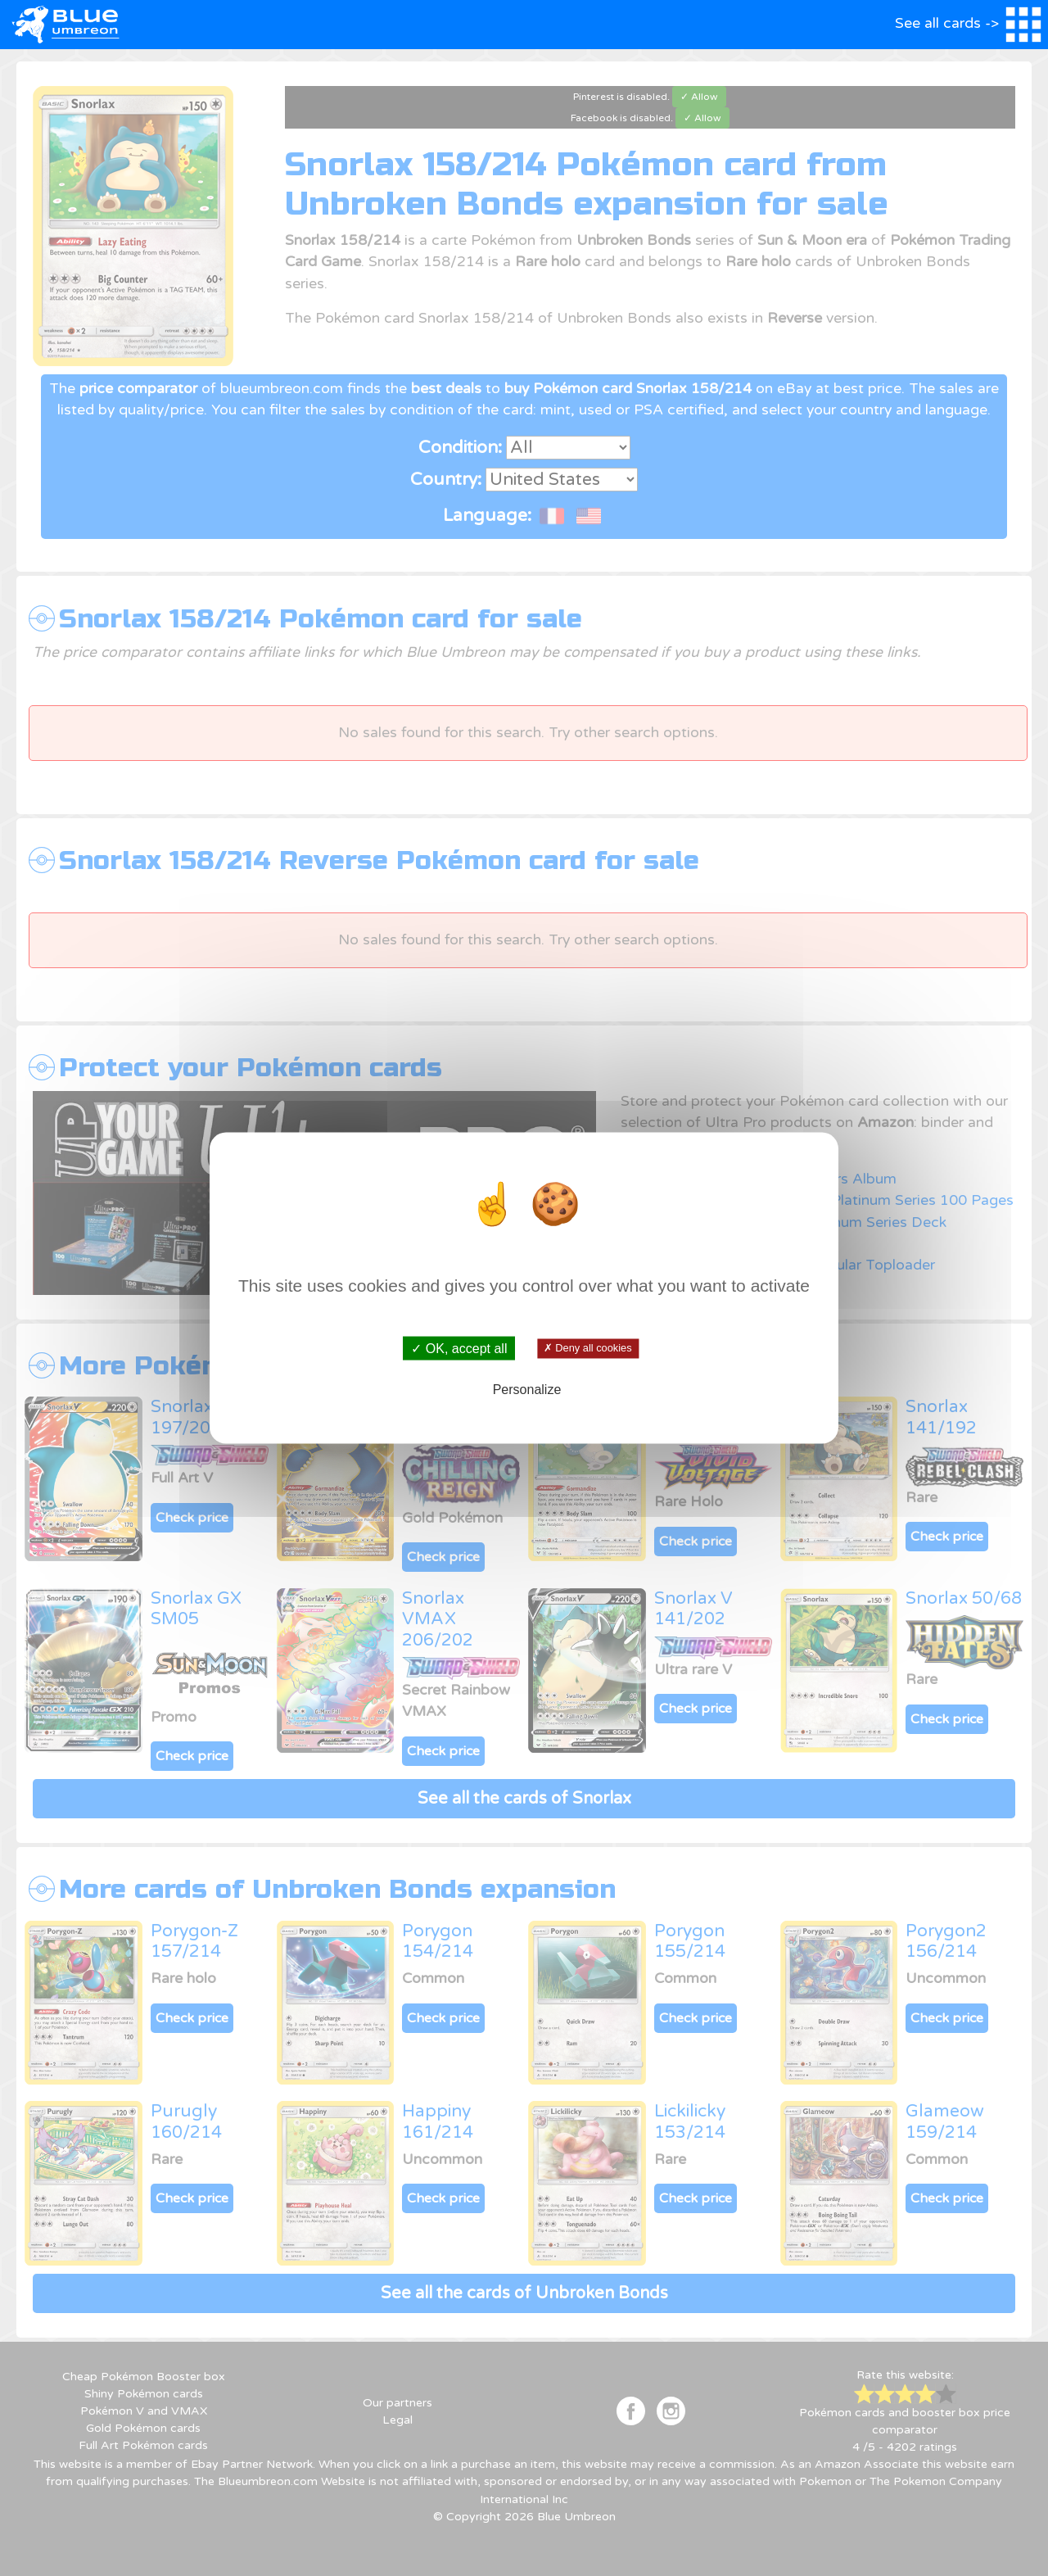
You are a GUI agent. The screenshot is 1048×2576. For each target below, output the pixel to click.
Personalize (527, 1390)
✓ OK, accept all (459, 1348)
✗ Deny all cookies (587, 1348)
